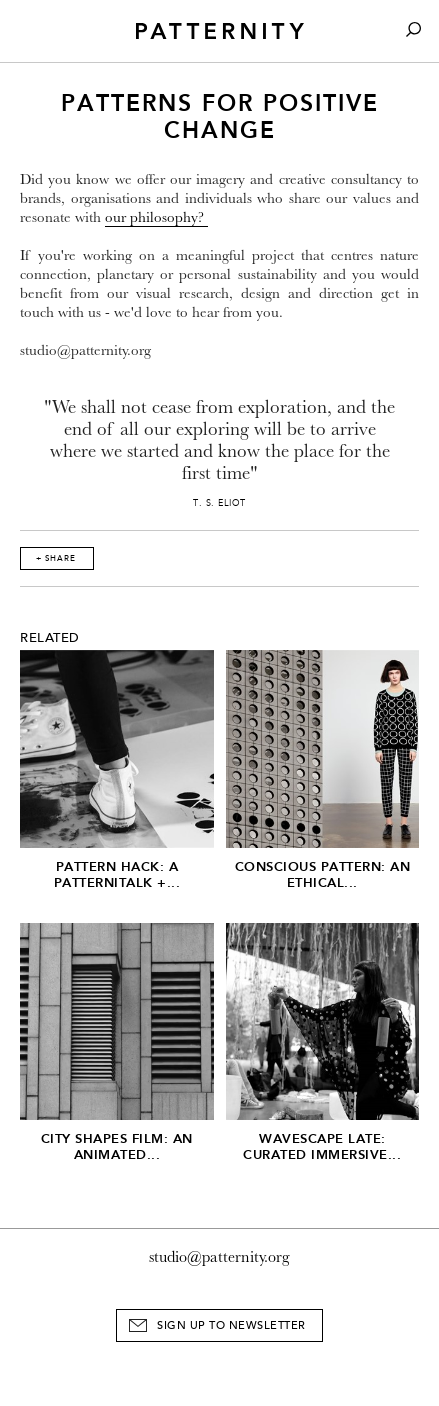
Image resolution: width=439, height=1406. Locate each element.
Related (50, 638)
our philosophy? (156, 217)
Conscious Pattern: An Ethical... (323, 874)
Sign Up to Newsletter (231, 1325)
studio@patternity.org (219, 1257)
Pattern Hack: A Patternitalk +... (117, 874)
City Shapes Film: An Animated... (117, 1146)
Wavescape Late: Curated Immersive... (322, 1146)
